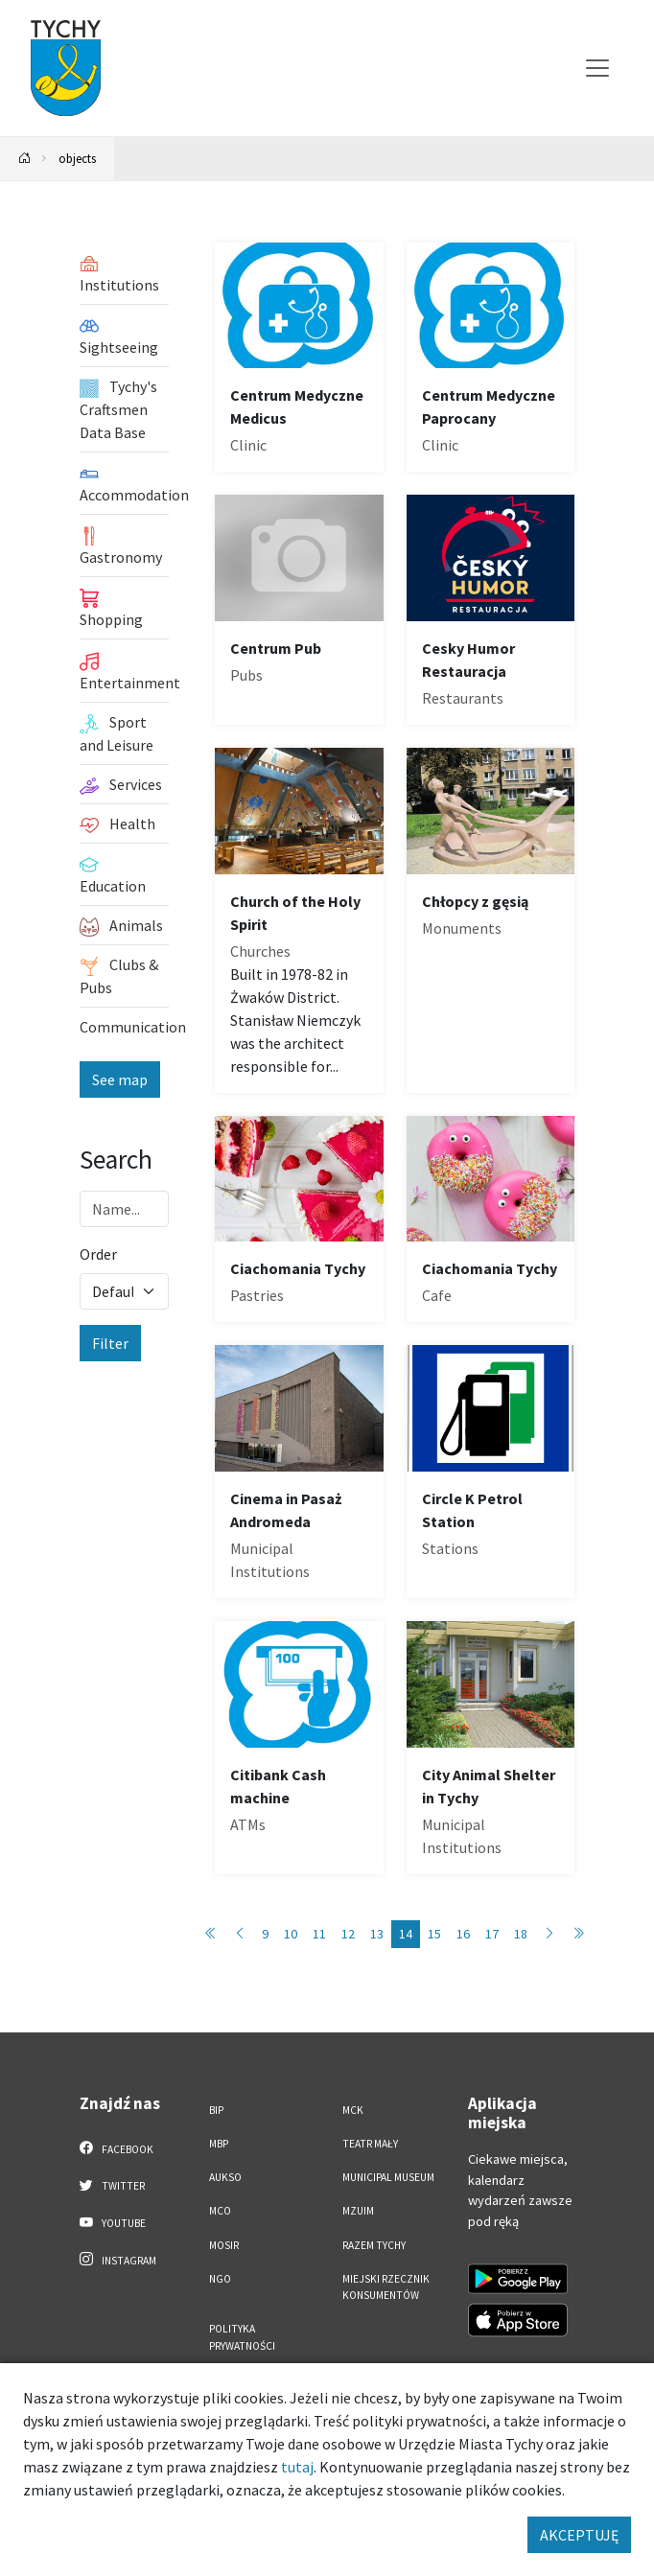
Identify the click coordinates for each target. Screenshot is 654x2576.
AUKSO (225, 2177)
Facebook (116, 2148)
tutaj (297, 2466)
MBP (218, 2143)
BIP (216, 2110)
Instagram (118, 2259)
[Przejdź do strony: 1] (211, 1934)
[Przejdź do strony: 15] (549, 1934)
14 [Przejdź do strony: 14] (405, 1933)
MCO (220, 2210)
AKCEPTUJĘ (579, 2534)
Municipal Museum (388, 2177)
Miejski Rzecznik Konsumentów (386, 2287)
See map (120, 1079)
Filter (110, 1343)
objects (77, 158)
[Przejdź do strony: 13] (239, 1934)
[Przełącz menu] (597, 68)
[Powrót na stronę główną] (24, 158)
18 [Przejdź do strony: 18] (520, 1933)
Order (98, 1254)
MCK (352, 2110)
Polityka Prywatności (242, 2337)
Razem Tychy (374, 2245)
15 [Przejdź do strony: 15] (434, 1933)
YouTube (113, 2222)
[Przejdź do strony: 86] (578, 1934)
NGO (220, 2279)
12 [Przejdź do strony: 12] (348, 1933)
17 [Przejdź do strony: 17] (492, 1933)
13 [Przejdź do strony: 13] (377, 1933)
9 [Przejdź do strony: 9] (265, 1933)
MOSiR (224, 2245)
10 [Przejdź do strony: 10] (290, 1933)
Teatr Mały (370, 2143)
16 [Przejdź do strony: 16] (463, 1933)
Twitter (112, 2184)
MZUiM (358, 2210)
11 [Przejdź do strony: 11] (319, 1933)
